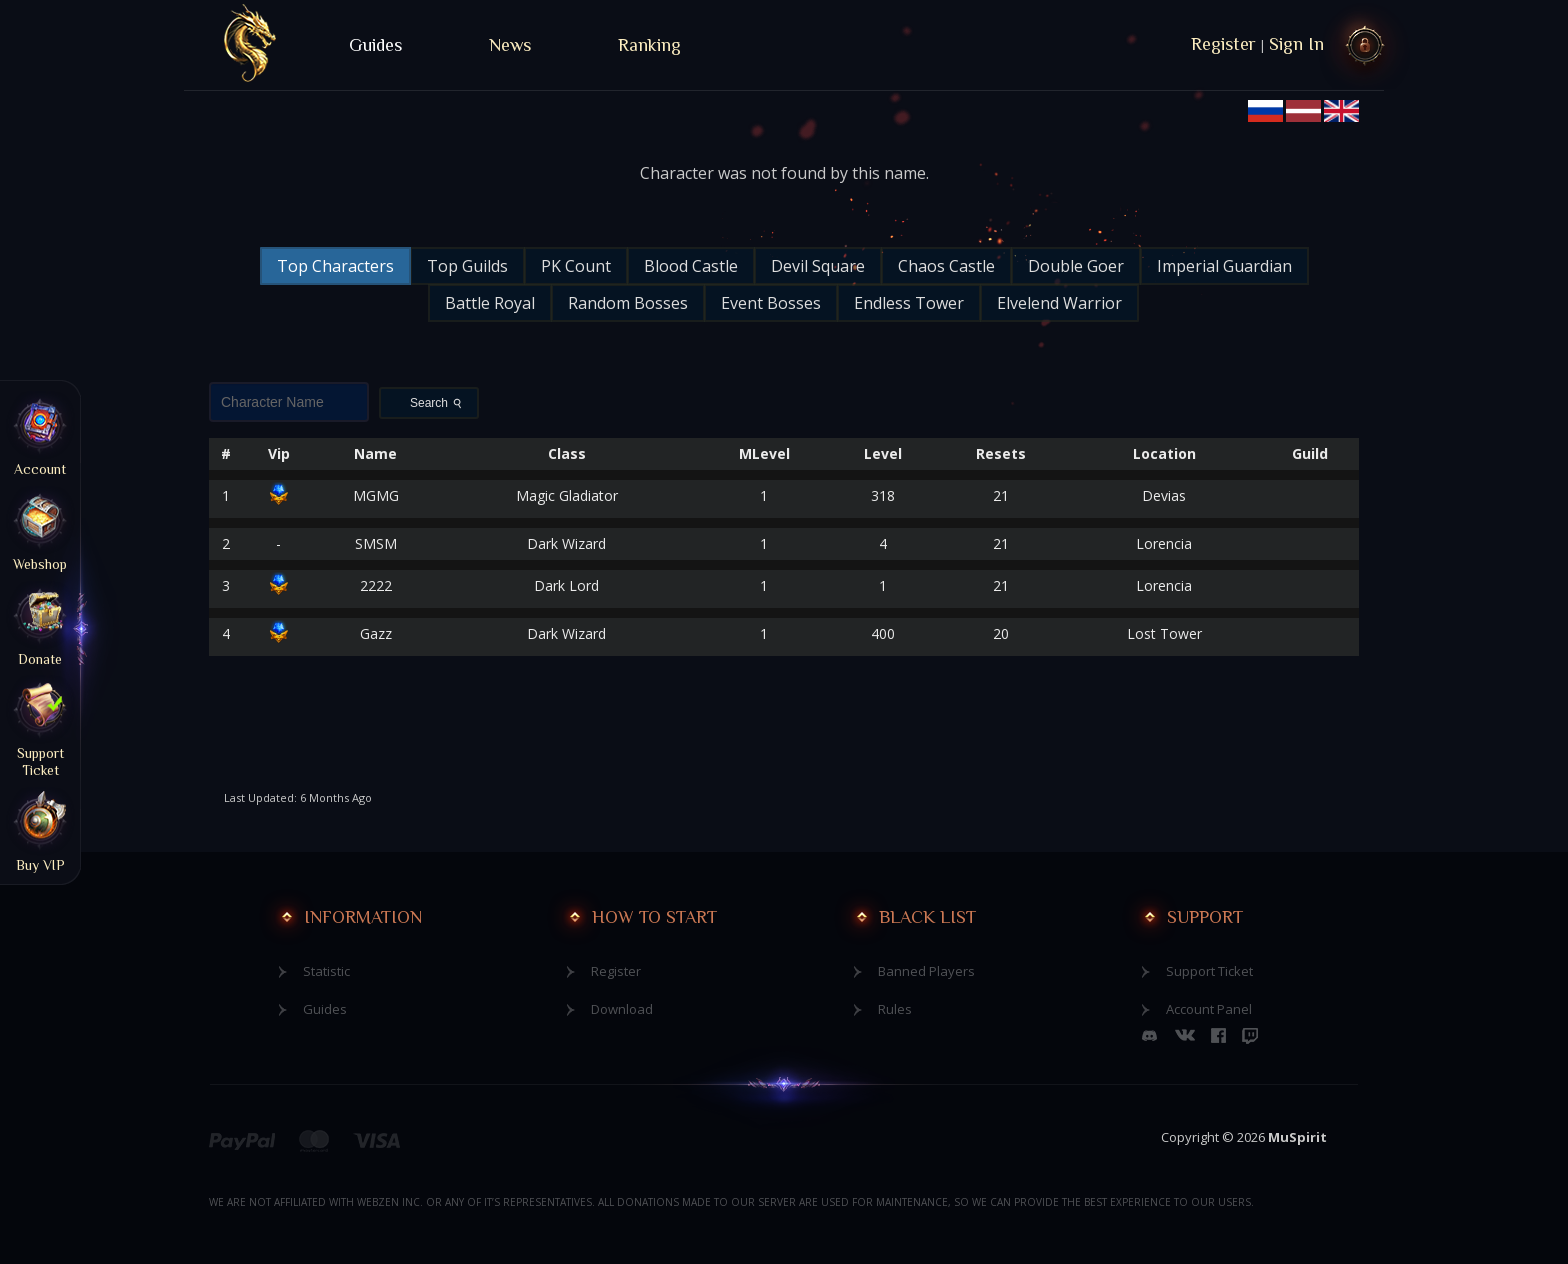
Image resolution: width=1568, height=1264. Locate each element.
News (510, 45)
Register (1223, 44)
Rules (895, 1009)
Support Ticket (1209, 971)
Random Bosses (628, 303)
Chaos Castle (946, 266)
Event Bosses (771, 303)
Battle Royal (490, 303)
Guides (375, 45)
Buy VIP (40, 830)
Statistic (326, 971)
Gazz (376, 633)
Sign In (1296, 44)
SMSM (376, 543)
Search (438, 403)
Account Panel (1209, 1009)
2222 (376, 585)
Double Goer (1076, 266)
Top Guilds (467, 266)
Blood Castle (691, 266)
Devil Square (818, 266)
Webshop (40, 529)
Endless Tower (909, 303)
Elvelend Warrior (1059, 303)
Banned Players (926, 971)
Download (622, 1009)
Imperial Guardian (1224, 266)
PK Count (576, 266)
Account (40, 434)
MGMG (376, 495)
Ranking (649, 45)
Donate (40, 624)
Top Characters (335, 266)
